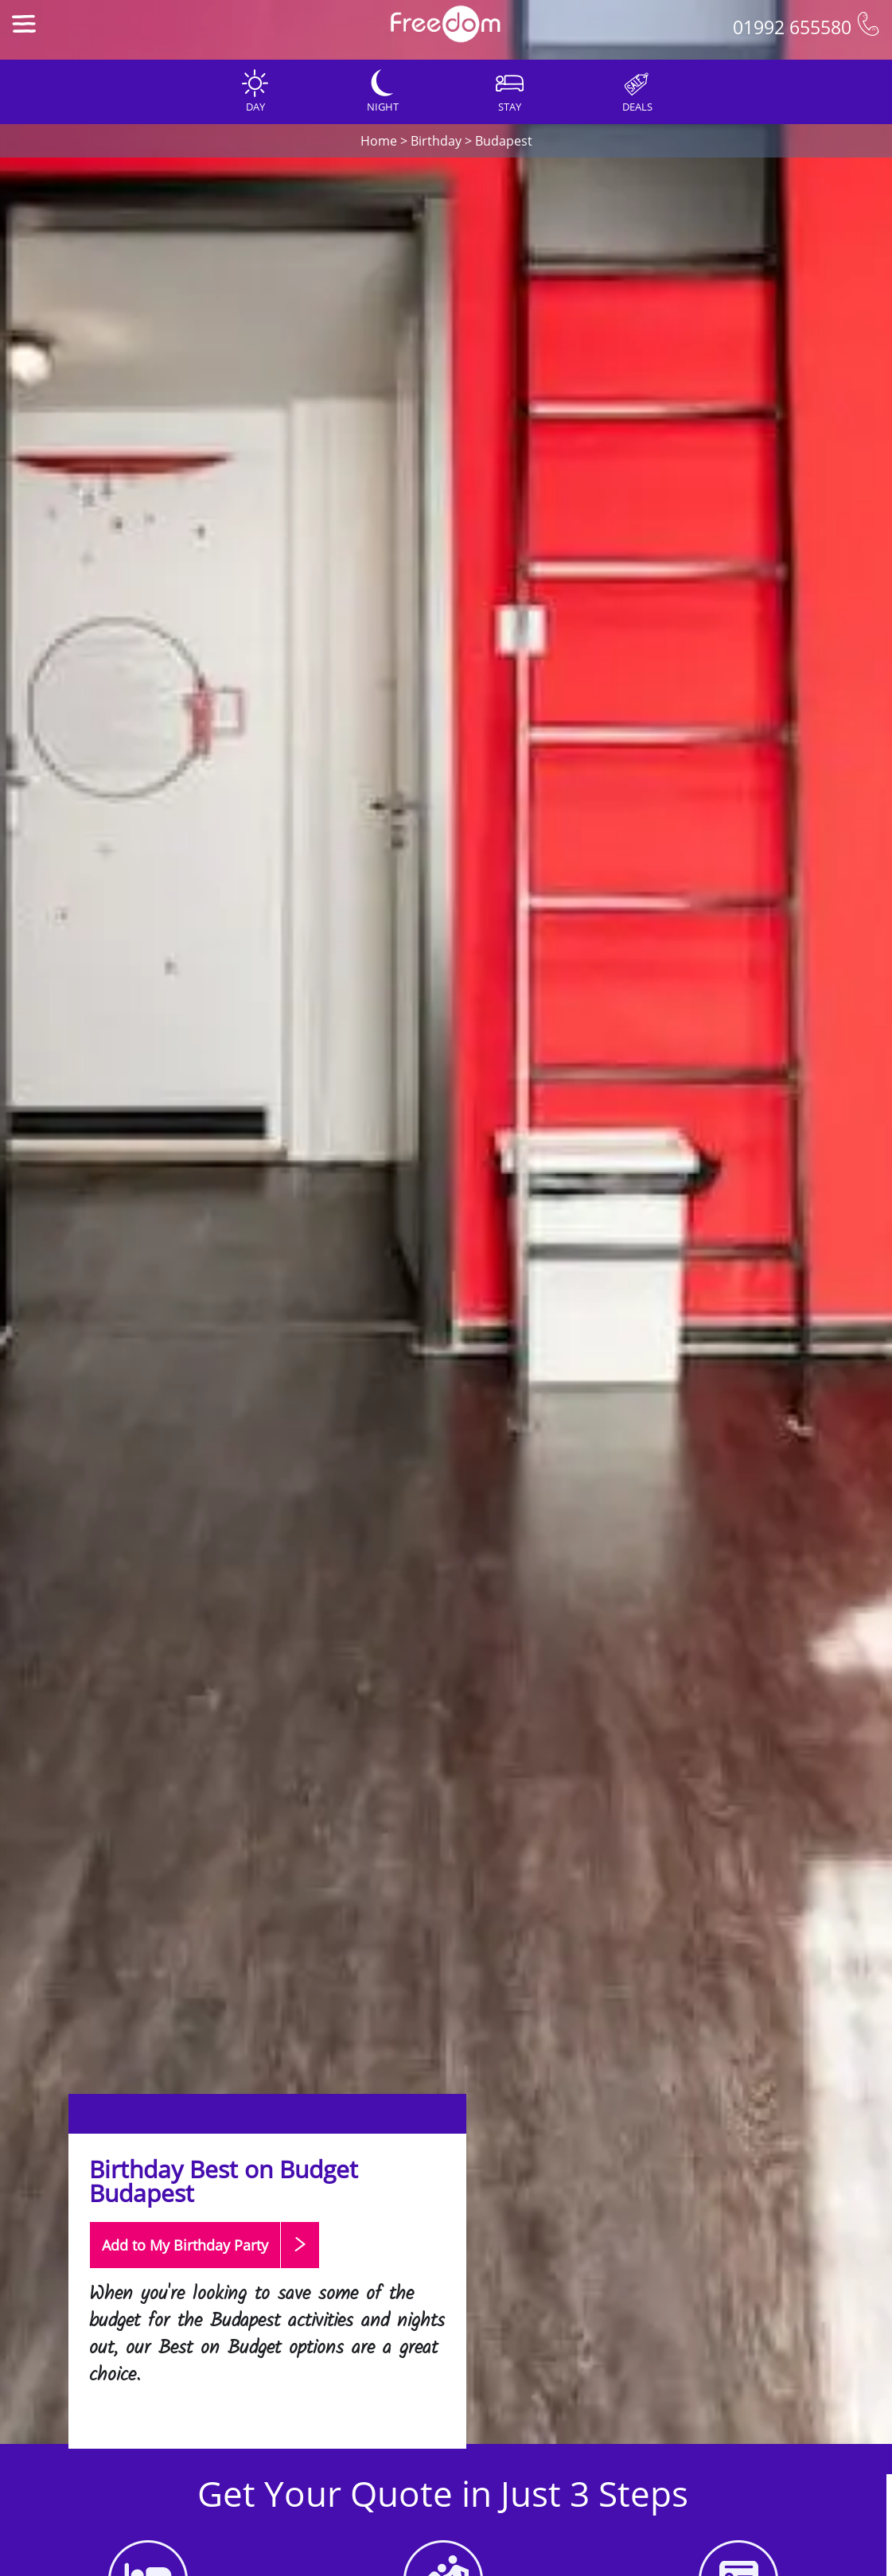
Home (378, 141)
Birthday (436, 141)
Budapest (503, 141)
